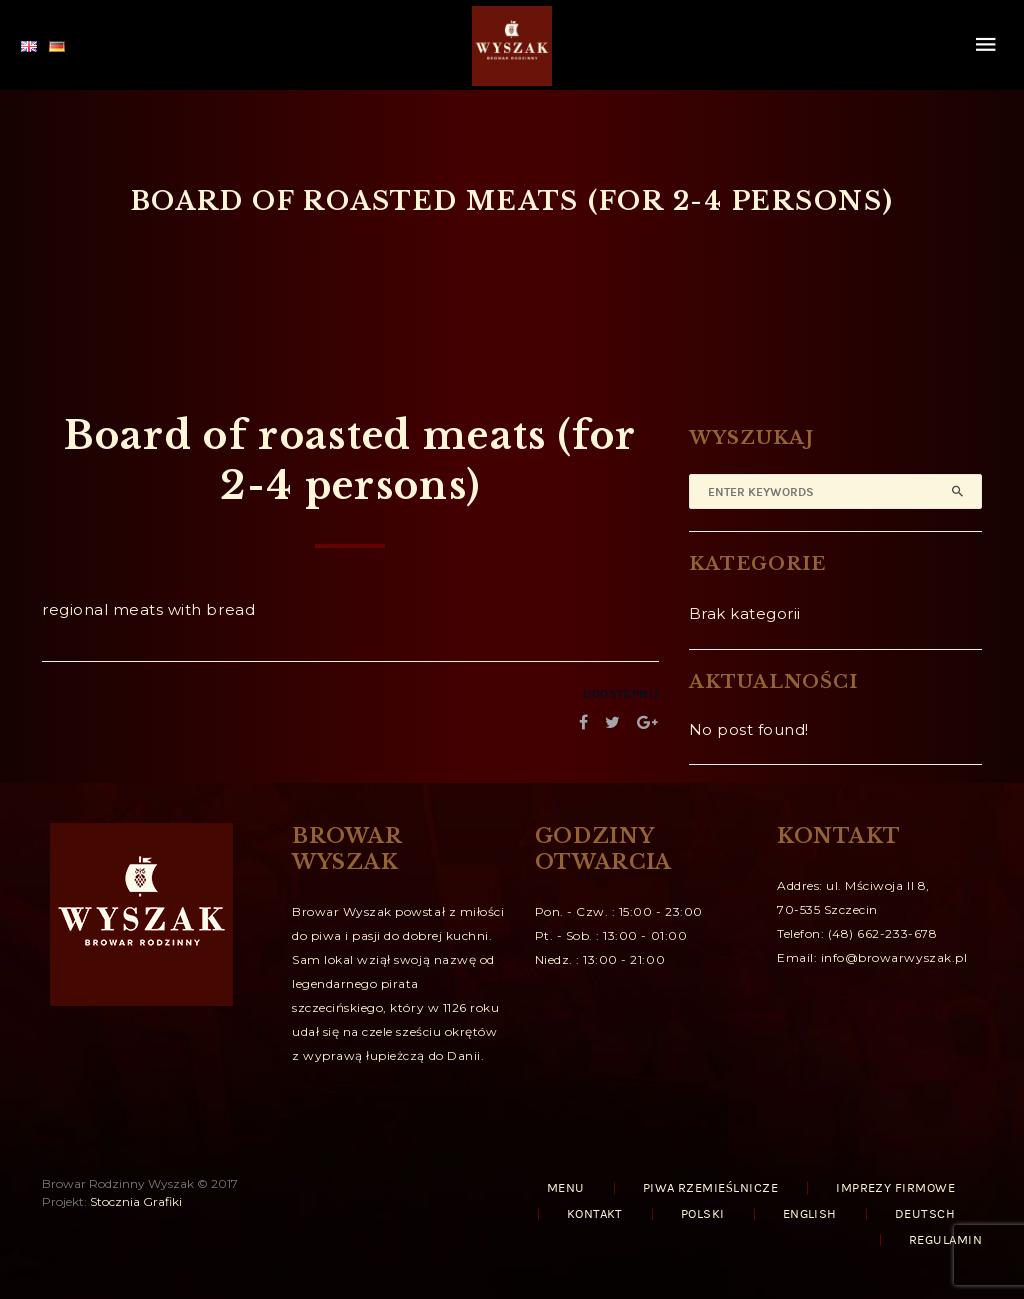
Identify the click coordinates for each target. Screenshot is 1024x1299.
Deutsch (925, 1214)
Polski (703, 1214)
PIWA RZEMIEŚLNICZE (710, 1188)
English (810, 1214)
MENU (566, 1188)
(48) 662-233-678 (882, 933)
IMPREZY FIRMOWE (895, 1188)
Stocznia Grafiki (136, 1201)
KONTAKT (595, 1214)
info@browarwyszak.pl (894, 957)
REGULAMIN (945, 1240)
